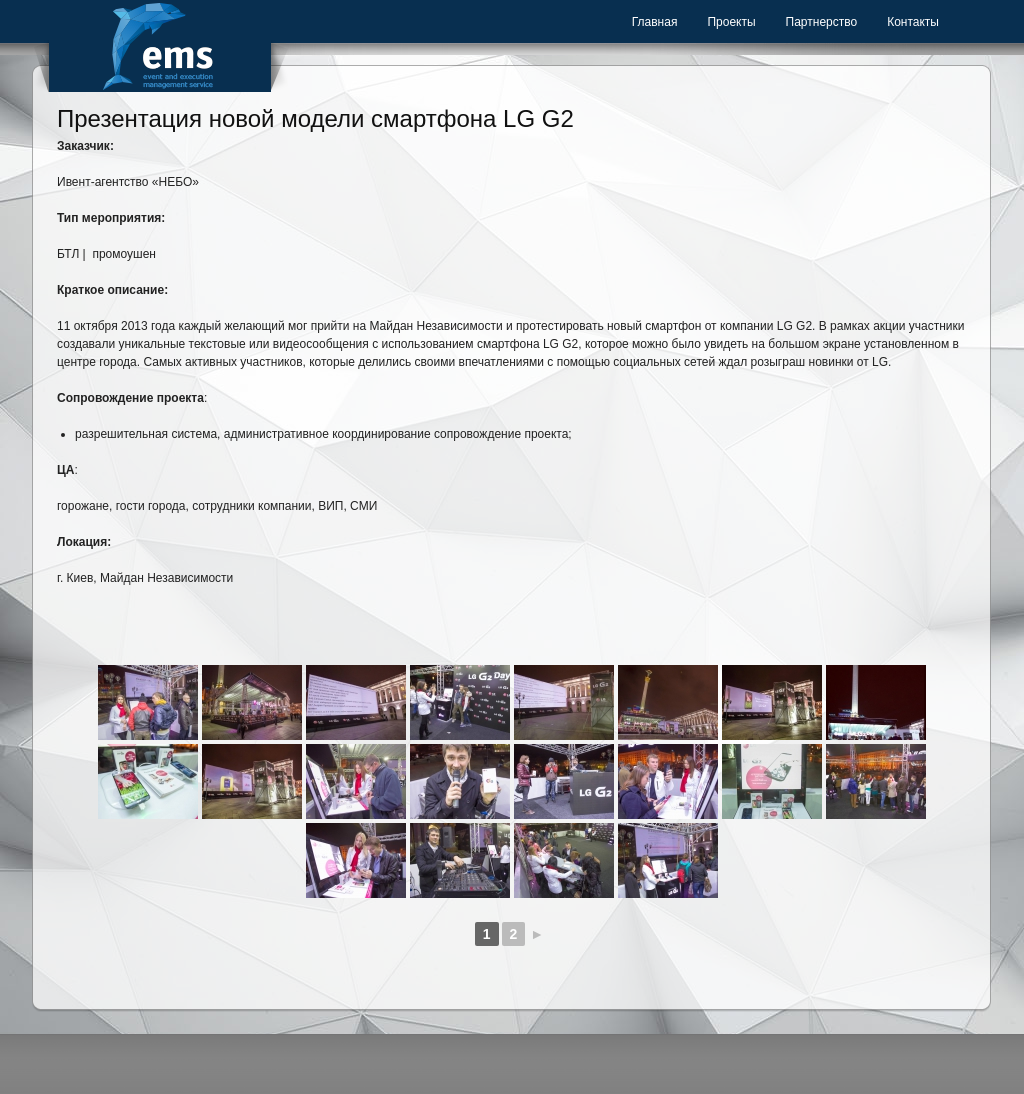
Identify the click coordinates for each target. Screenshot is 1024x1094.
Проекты (731, 22)
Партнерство (822, 22)
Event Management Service (160, 46)
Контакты (913, 22)
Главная (655, 22)
